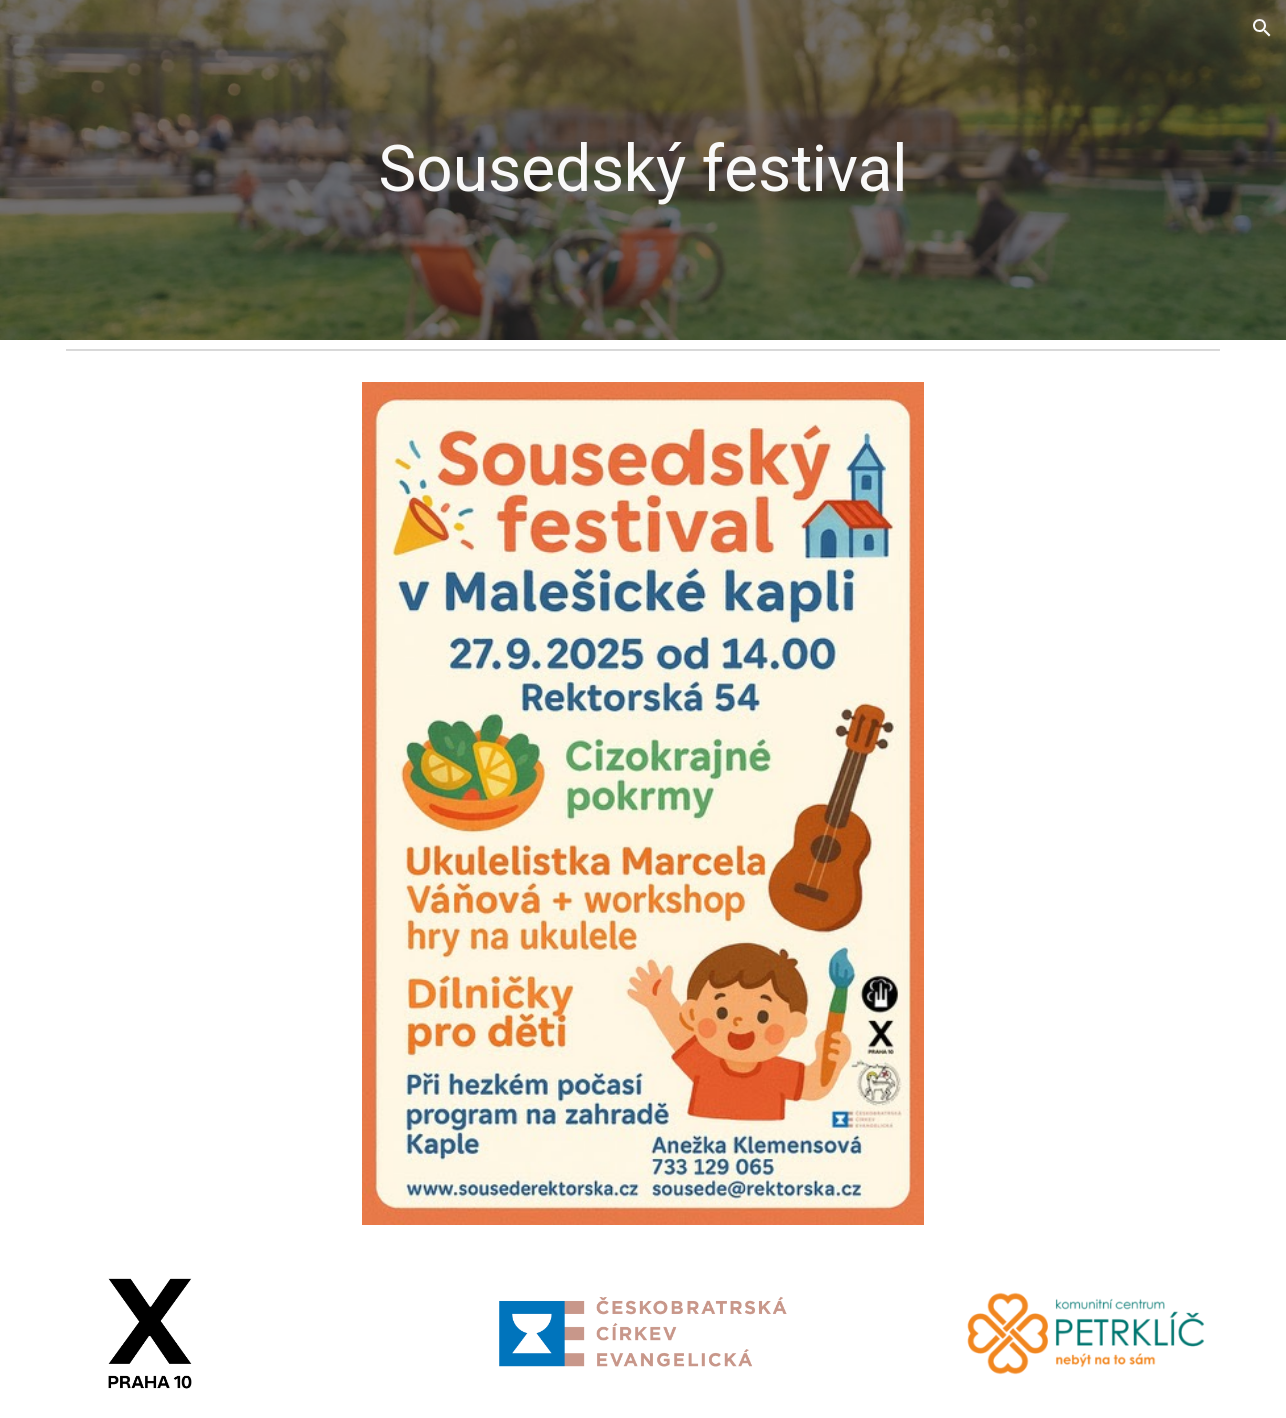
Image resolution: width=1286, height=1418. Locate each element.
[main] (643, 170)
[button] (1262, 28)
